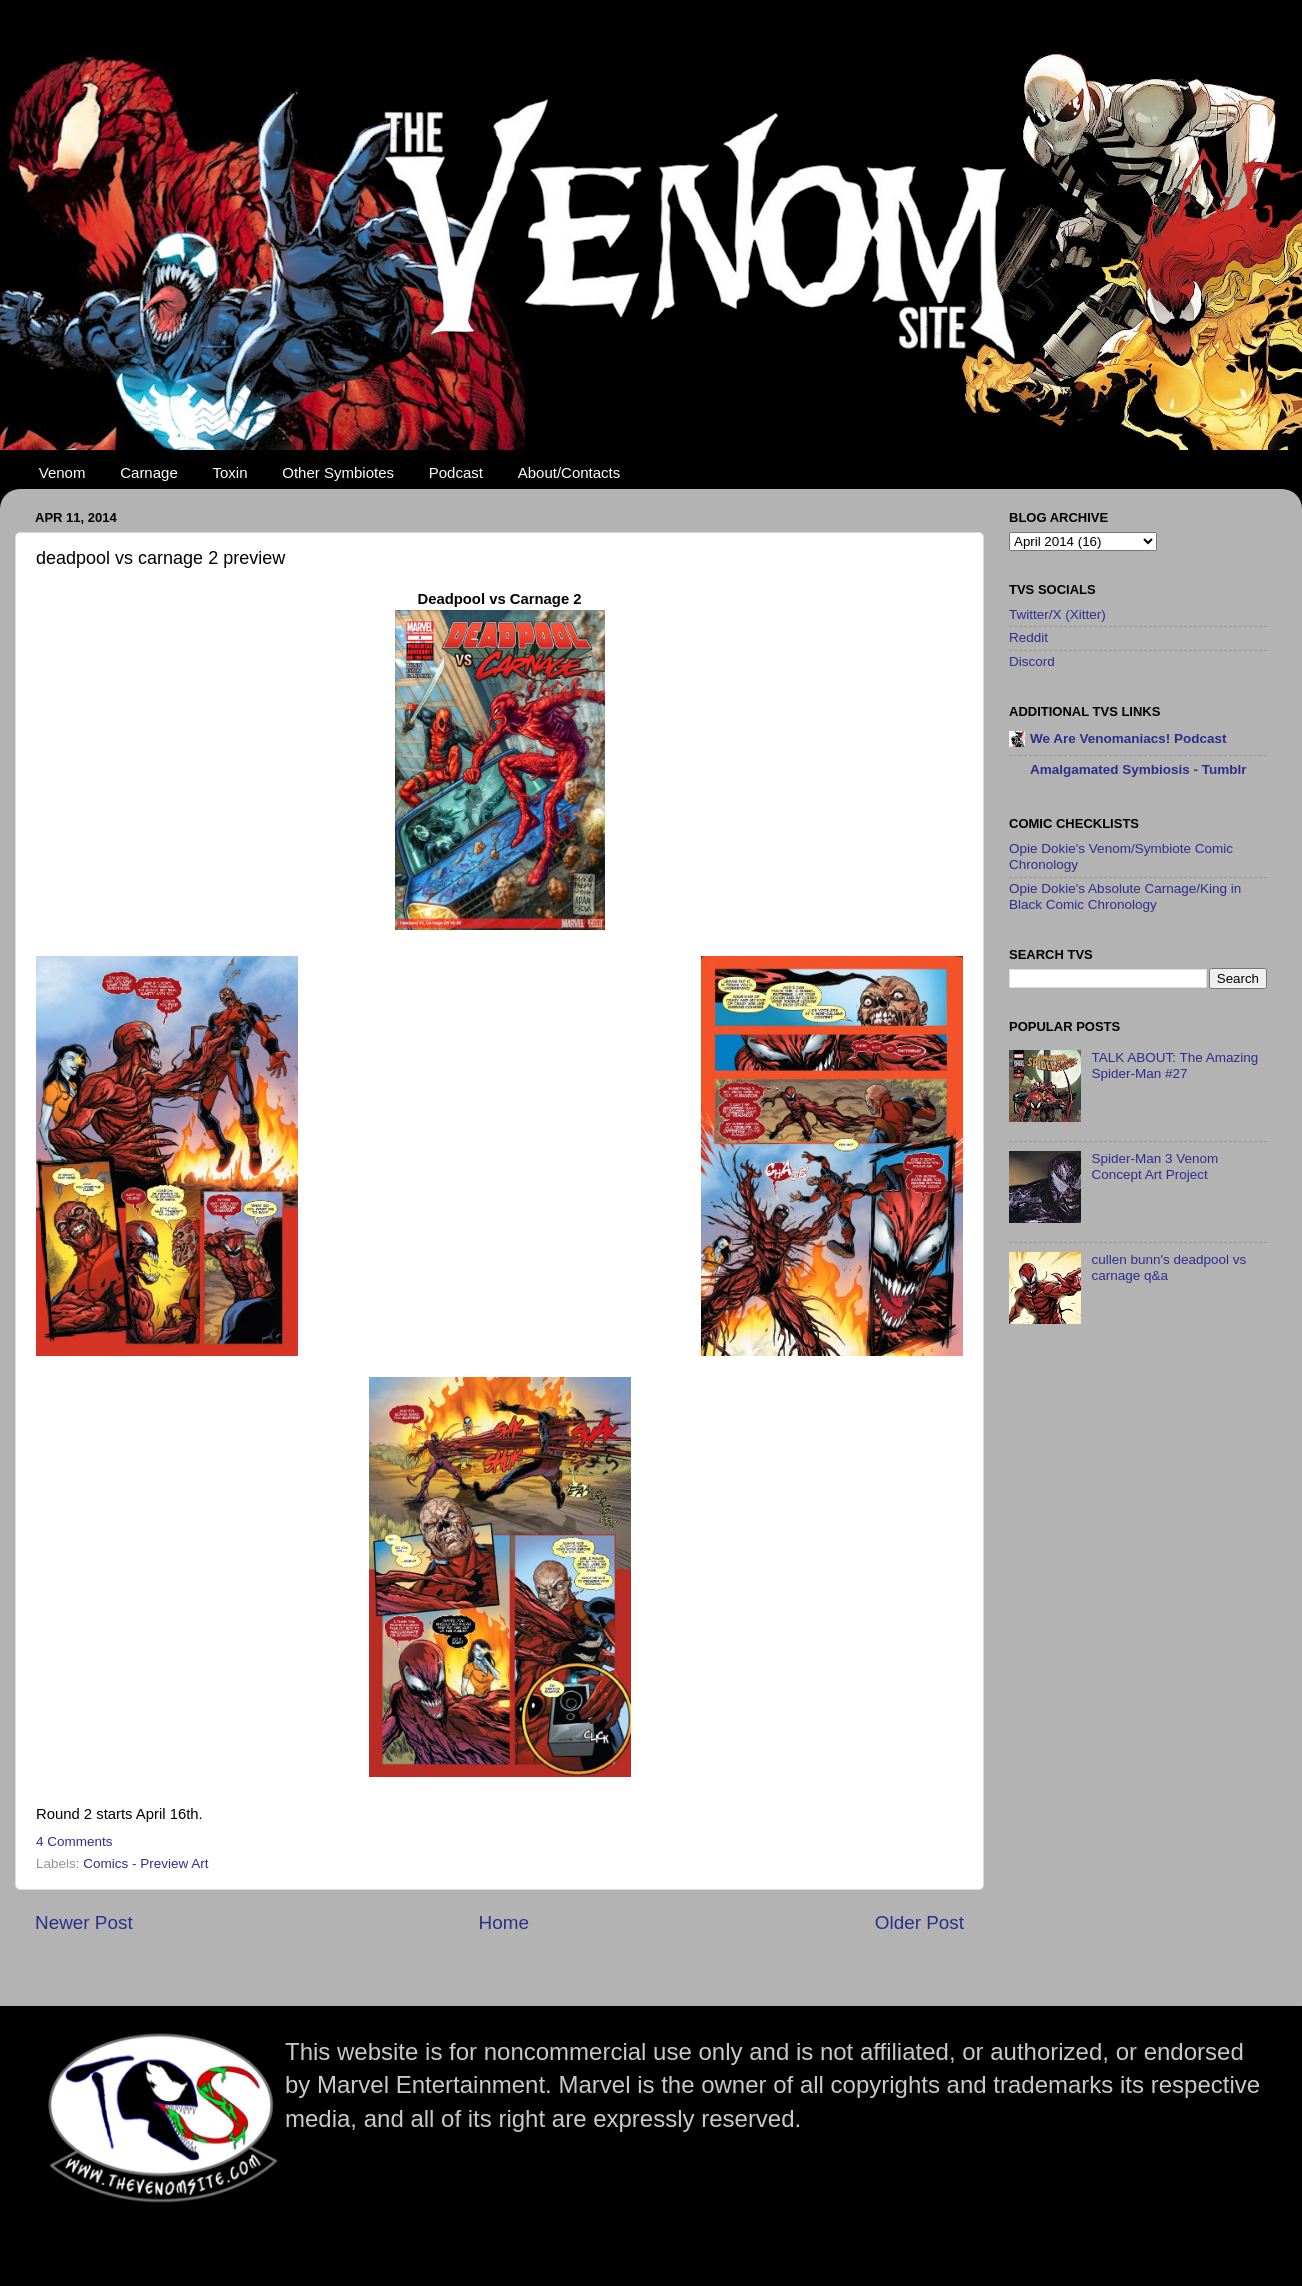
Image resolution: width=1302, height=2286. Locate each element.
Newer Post (84, 1922)
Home (504, 1922)
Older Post (919, 1922)
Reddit (1028, 637)
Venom (62, 472)
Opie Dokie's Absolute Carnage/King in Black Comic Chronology (1125, 896)
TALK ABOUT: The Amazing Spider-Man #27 (1174, 1065)
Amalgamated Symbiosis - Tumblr (1138, 769)
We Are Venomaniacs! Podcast (1128, 738)
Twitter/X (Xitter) (1057, 614)
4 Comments (74, 1841)
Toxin (230, 472)
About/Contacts (569, 472)
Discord (1032, 661)
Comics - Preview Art (145, 1863)
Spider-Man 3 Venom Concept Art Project (1154, 1166)
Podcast (456, 472)
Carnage (149, 472)
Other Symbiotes (338, 472)
